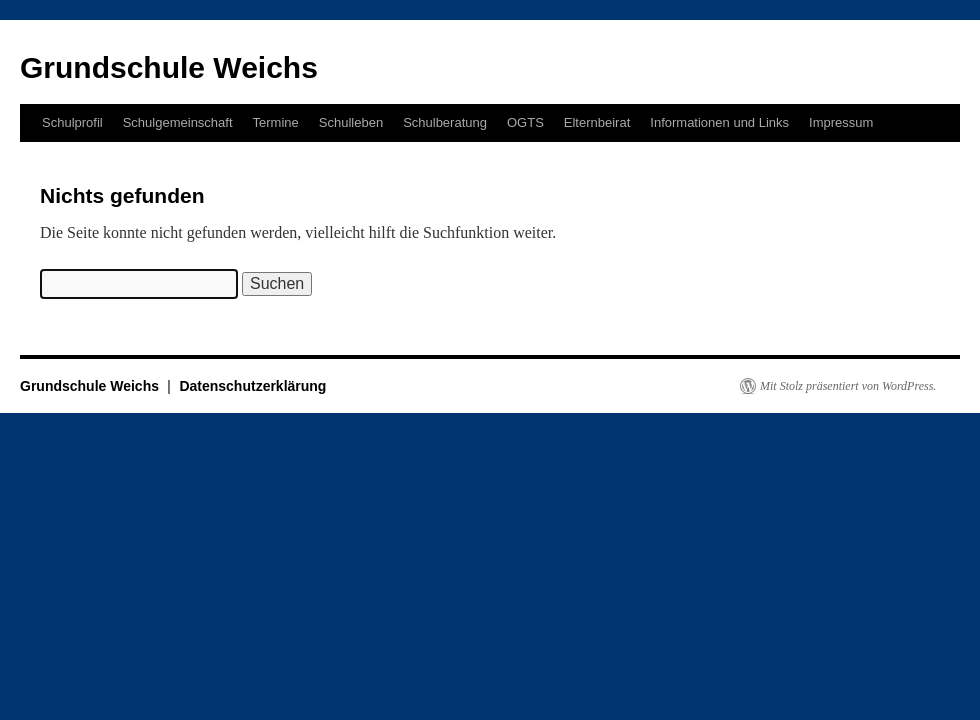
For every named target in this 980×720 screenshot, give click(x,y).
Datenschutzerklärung (252, 386)
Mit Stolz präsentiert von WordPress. (848, 386)
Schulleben (351, 122)
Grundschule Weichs (169, 67)
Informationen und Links (719, 122)
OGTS (525, 122)
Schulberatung (445, 122)
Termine (276, 122)
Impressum (841, 122)
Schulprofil (72, 122)
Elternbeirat (597, 122)
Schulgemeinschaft (178, 122)
